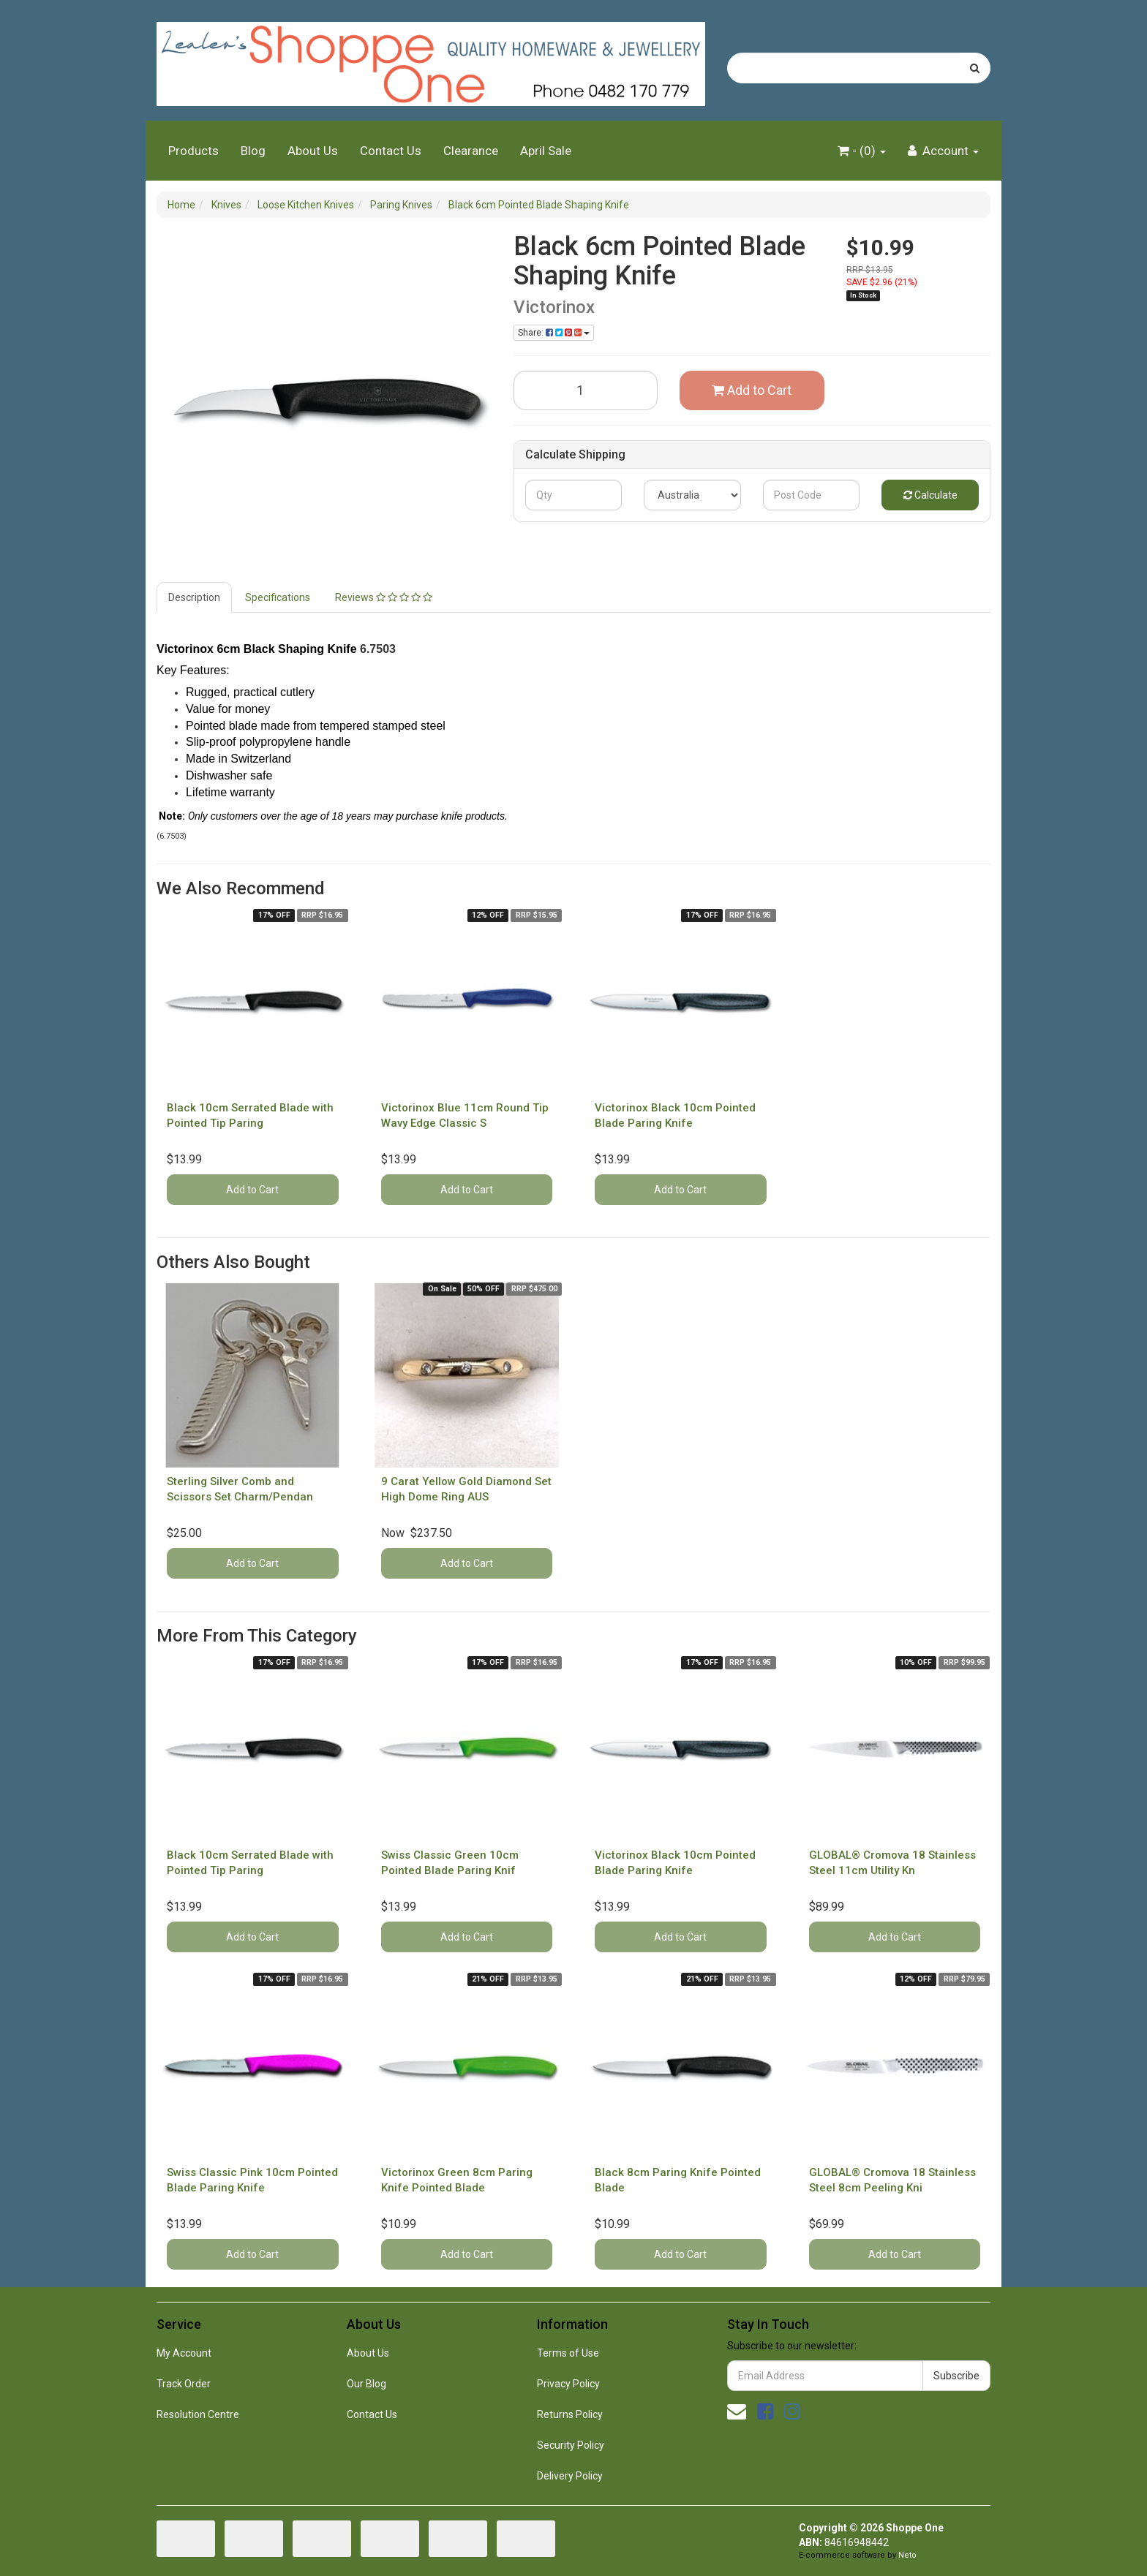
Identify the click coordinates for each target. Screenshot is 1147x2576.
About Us (312, 150)
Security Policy (570, 2445)
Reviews (383, 597)
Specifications (277, 597)
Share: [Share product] (554, 333)
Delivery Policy (570, 2476)
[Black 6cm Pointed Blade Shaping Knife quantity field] (586, 390)
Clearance (470, 150)
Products (193, 150)
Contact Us (390, 150)
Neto (907, 2555)
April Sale (545, 150)
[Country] (692, 495)
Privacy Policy (568, 2384)
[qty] (574, 495)
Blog (253, 150)
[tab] (195, 597)
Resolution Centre (198, 2414)
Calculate (930, 495)
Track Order (184, 2384)
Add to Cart (751, 390)
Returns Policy (570, 2414)
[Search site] (974, 68)
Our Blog (366, 2384)
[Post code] (811, 495)
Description (194, 597)
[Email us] (736, 2411)
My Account (184, 2353)
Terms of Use (568, 2353)
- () (862, 150)
